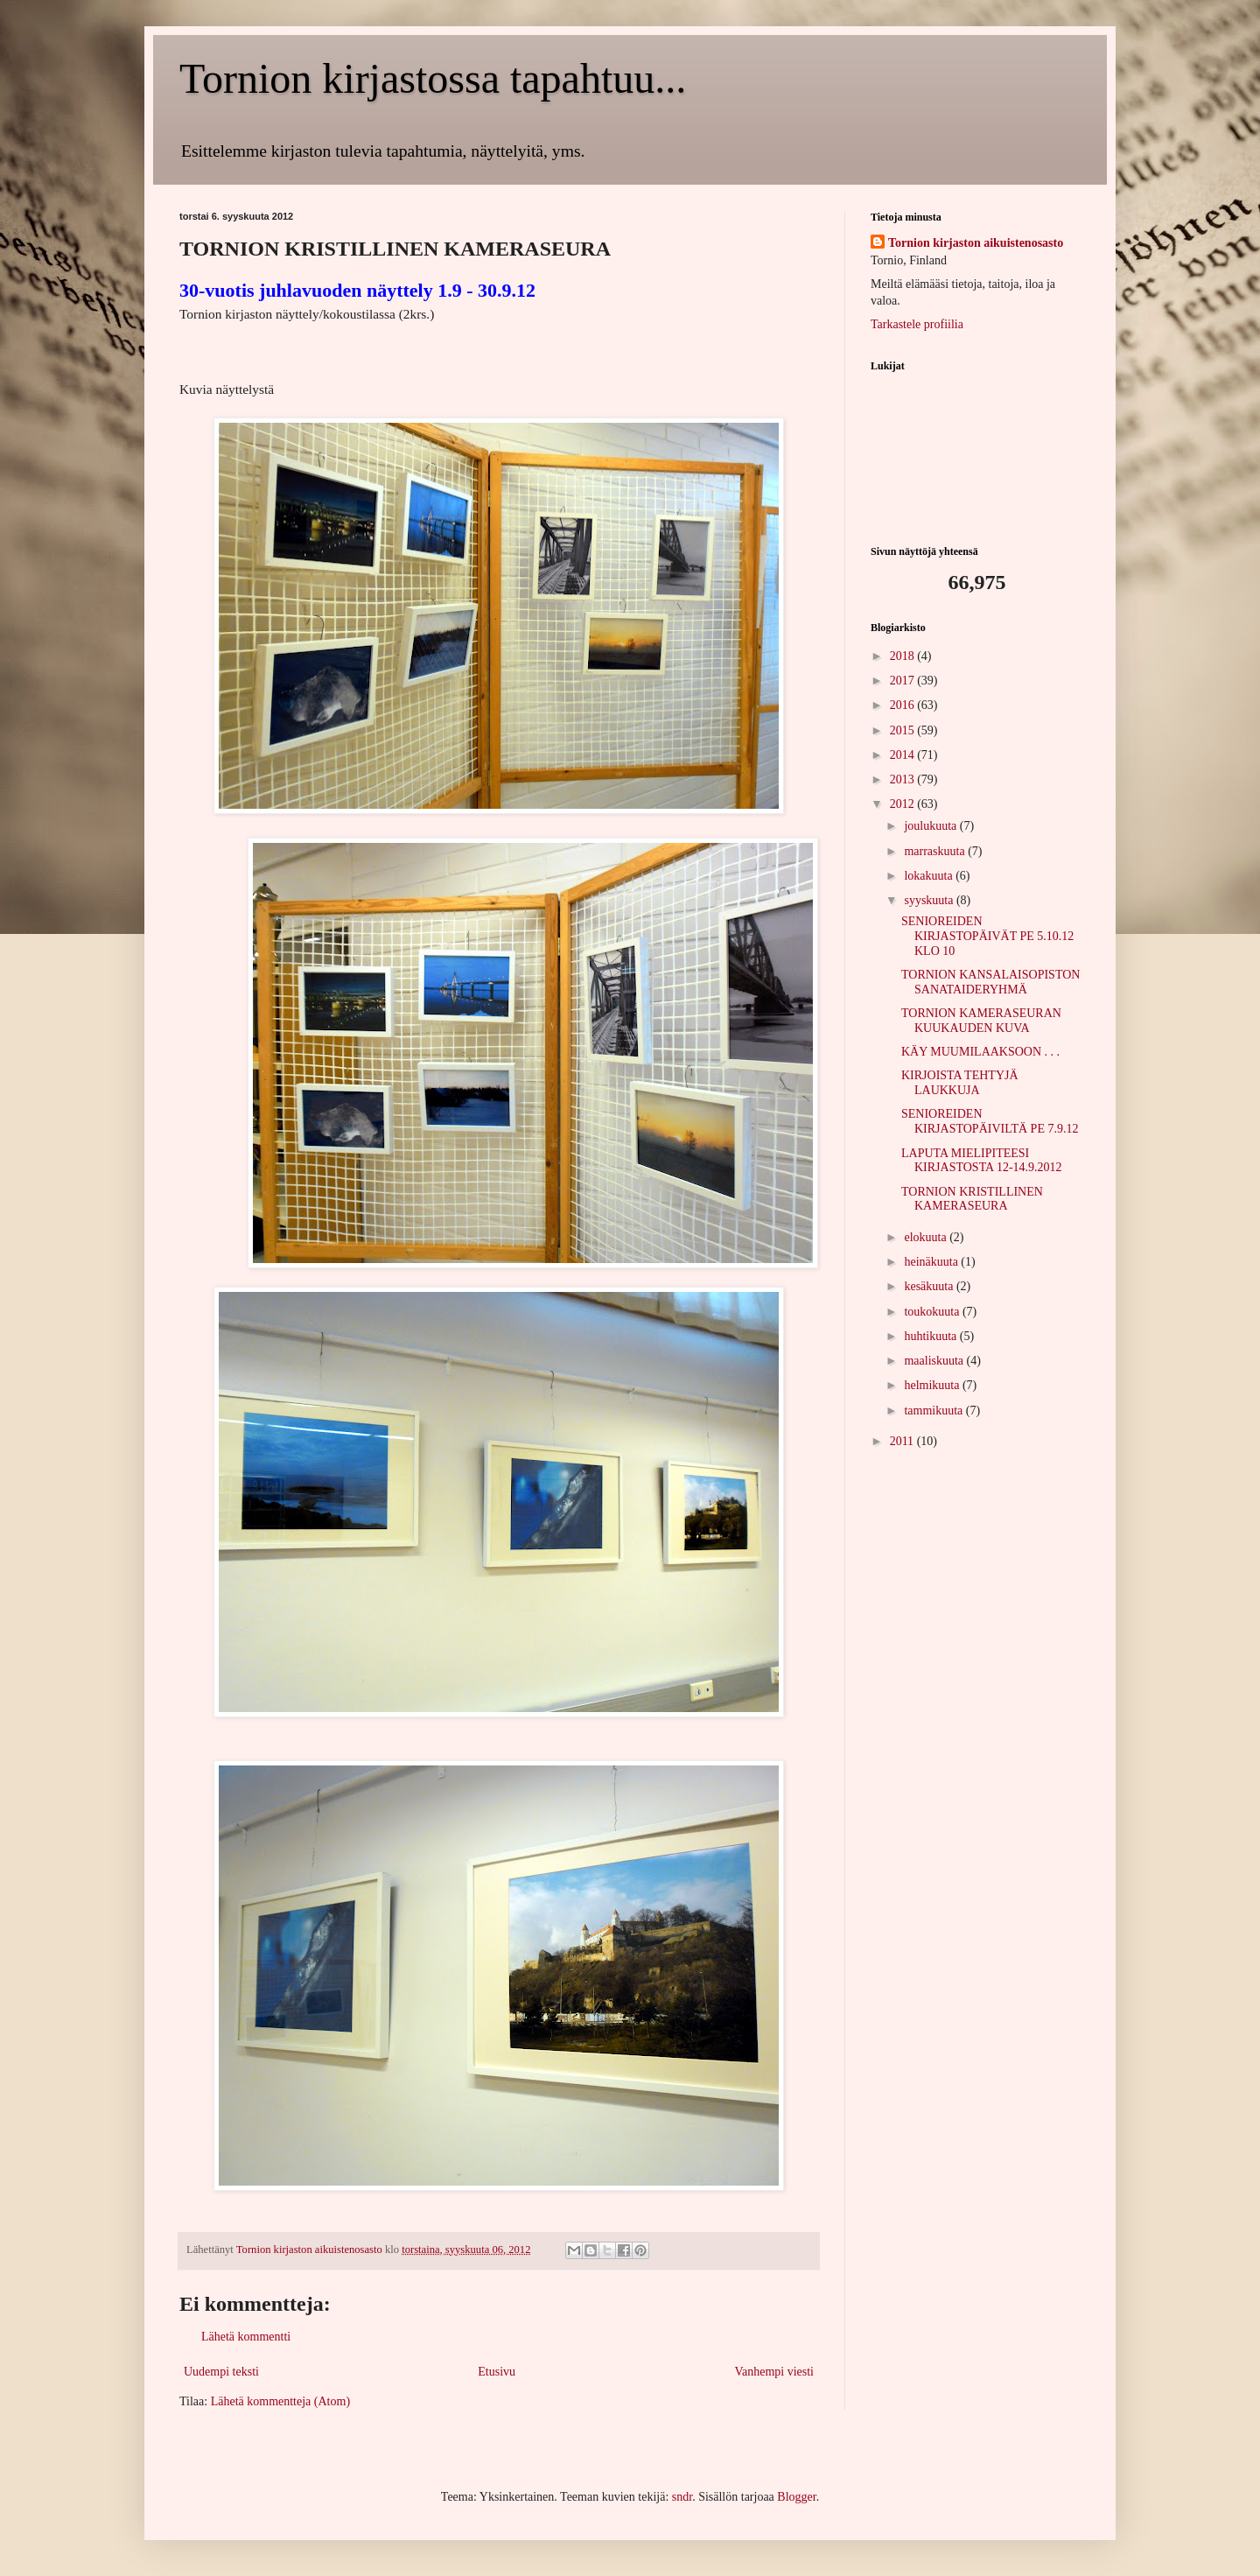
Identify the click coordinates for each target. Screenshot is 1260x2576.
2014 (904, 755)
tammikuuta (934, 1410)
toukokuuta (933, 1311)
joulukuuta (931, 825)
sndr (682, 2496)
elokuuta (926, 1237)
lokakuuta (930, 875)
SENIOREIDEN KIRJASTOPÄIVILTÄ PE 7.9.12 (989, 1121)
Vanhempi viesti (774, 2371)
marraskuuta (936, 851)
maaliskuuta (935, 1360)
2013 (904, 779)
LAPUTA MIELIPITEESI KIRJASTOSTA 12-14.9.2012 (981, 1161)
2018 (904, 656)
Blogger (796, 2496)
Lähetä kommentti (245, 2336)
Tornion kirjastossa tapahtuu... (432, 78)
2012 (904, 804)
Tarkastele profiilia (917, 324)
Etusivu (496, 2371)
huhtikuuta (931, 1336)
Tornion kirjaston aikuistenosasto (975, 242)
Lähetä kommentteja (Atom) (280, 2401)
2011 (903, 1441)
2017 (904, 680)
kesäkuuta (930, 1286)
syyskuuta (930, 900)
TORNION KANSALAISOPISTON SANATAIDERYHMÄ (990, 982)
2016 (904, 705)
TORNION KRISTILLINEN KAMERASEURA (972, 1199)
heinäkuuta (932, 1261)
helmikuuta (933, 1385)
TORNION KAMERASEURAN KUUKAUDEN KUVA (981, 1021)
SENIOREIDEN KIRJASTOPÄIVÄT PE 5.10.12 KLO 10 (987, 936)
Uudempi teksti (221, 2371)
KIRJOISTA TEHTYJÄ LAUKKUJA (959, 1083)
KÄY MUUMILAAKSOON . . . (980, 1051)
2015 (904, 730)
